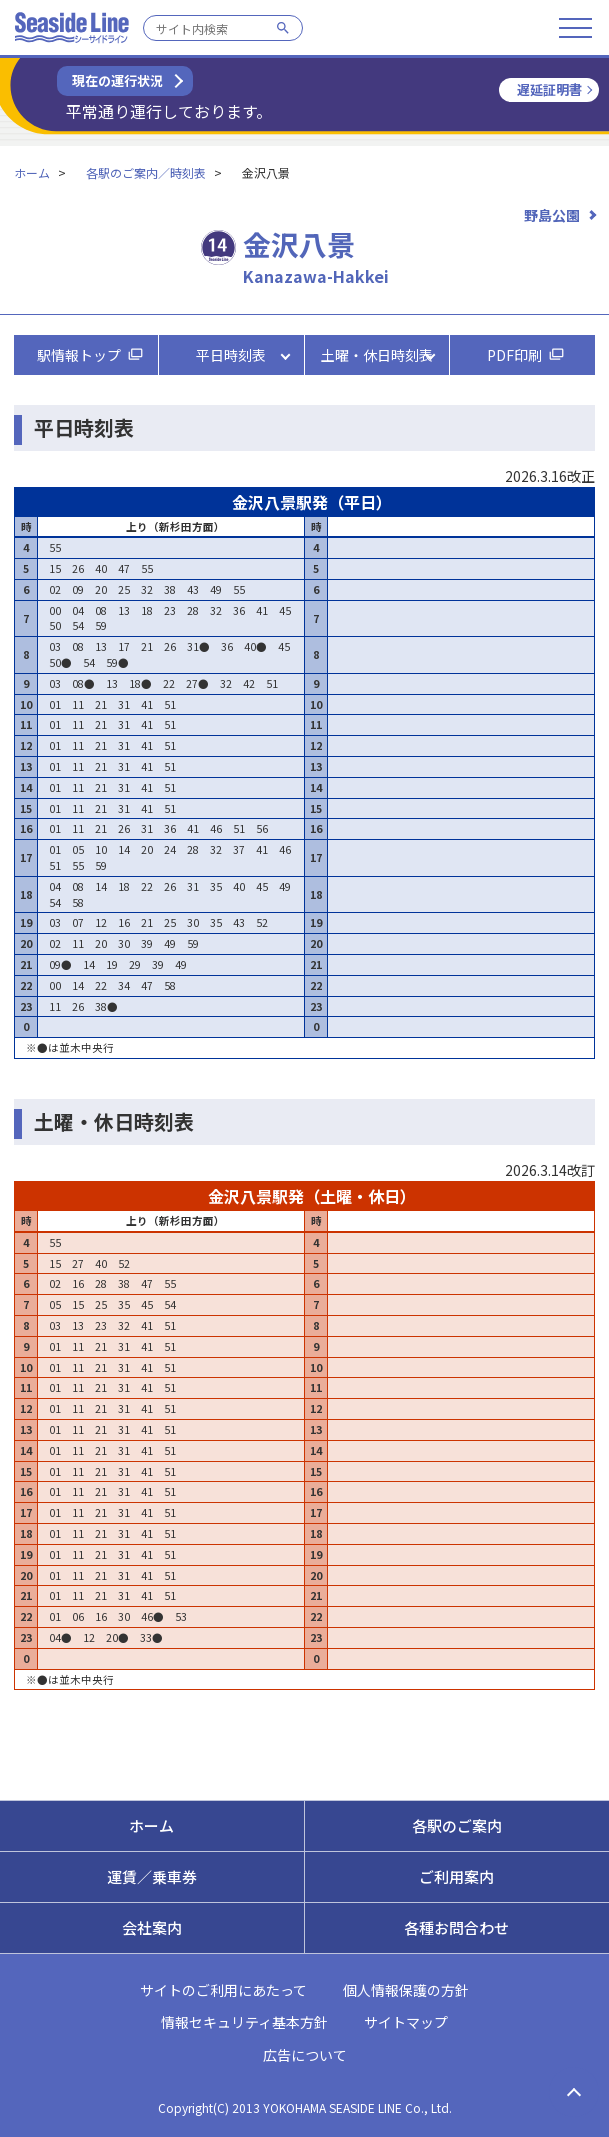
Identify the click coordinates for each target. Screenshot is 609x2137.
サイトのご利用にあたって (223, 1990)
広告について (305, 2055)
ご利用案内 (456, 1876)
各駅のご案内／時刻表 (146, 172)
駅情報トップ (79, 355)
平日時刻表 (231, 355)
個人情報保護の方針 (406, 1990)
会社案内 (152, 1927)
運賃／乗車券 (152, 1876)
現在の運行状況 (117, 80)
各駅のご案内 (457, 1825)
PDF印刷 (514, 355)
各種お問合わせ (456, 1927)
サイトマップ (406, 2022)
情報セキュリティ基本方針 (244, 2022)
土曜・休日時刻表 (377, 355)
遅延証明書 (549, 89)
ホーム (32, 172)
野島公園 (552, 215)
